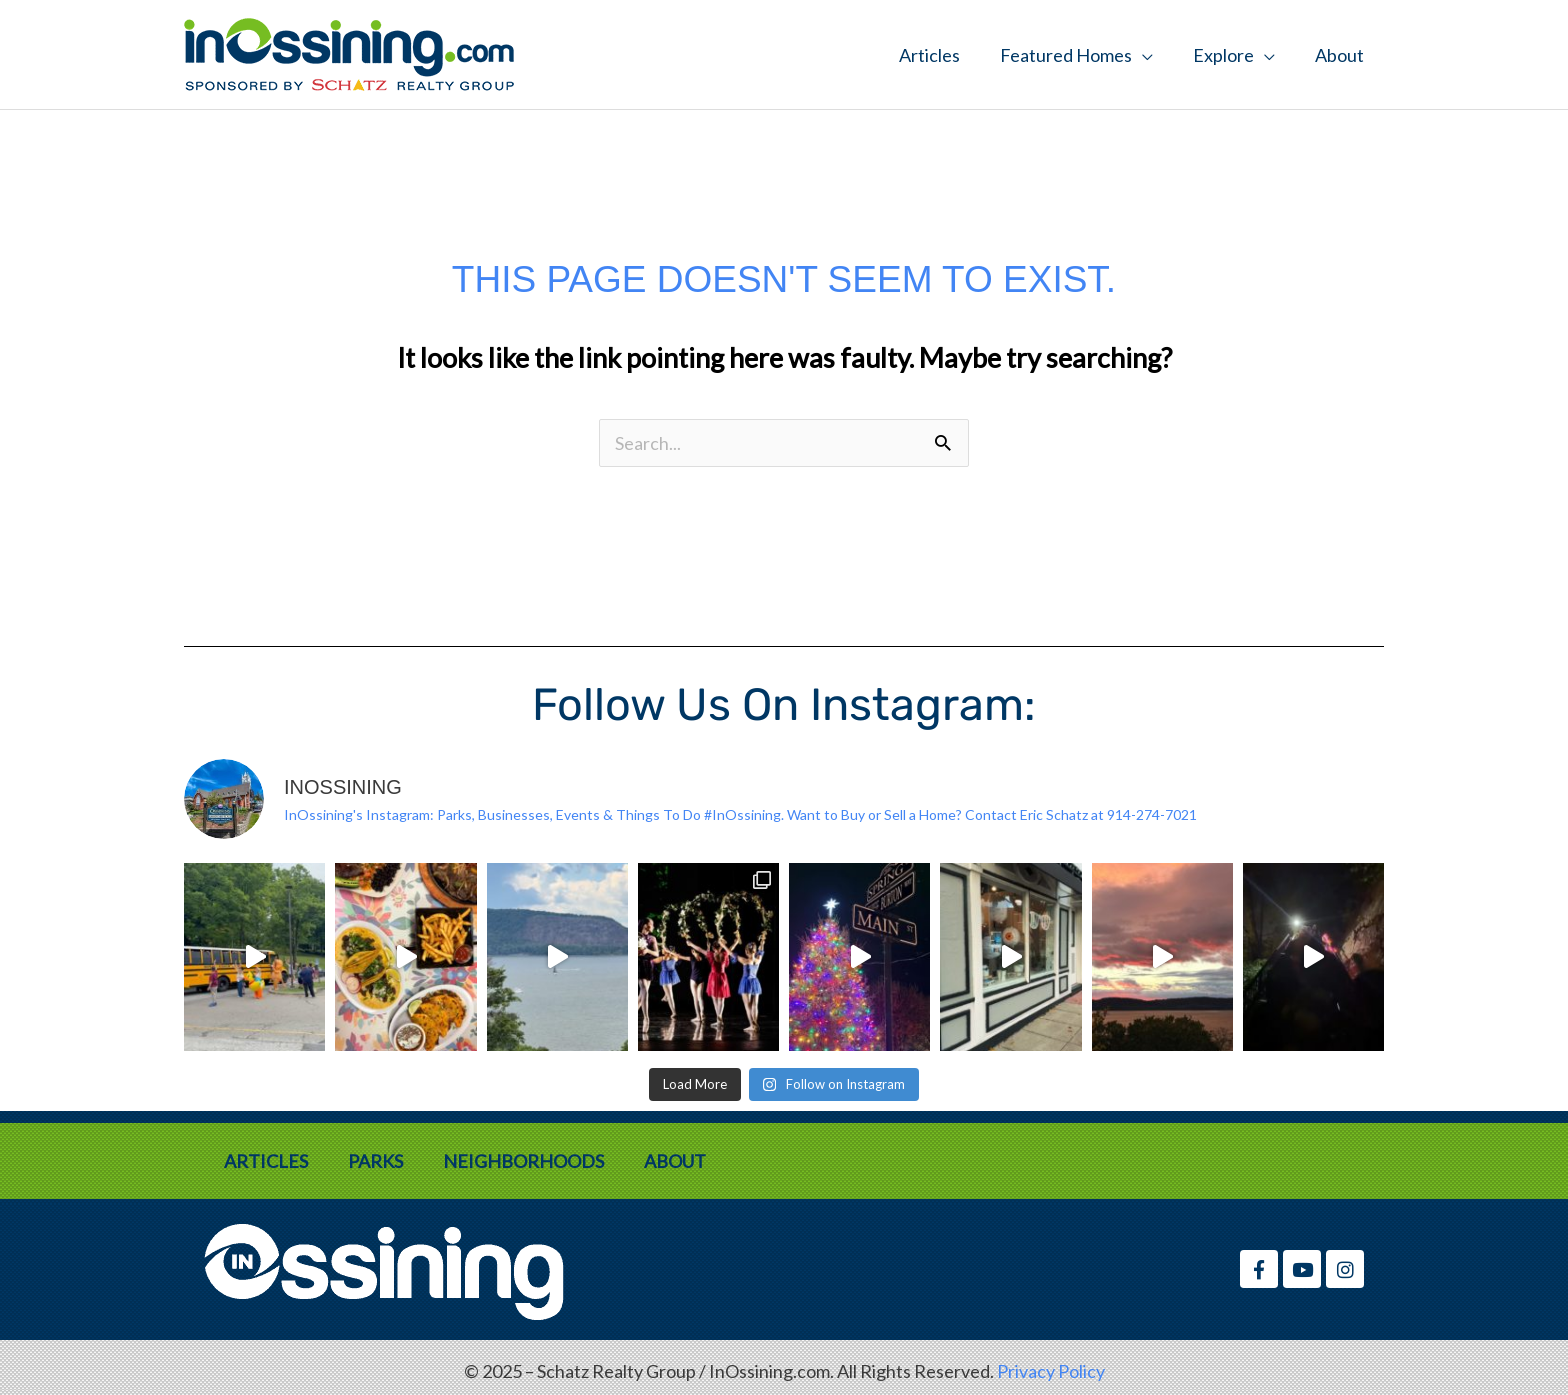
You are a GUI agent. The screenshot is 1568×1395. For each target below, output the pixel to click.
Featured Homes (1066, 55)
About (1339, 55)
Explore (1223, 55)
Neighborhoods (523, 1161)
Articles (929, 55)
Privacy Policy (1051, 1371)
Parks (375, 1161)
